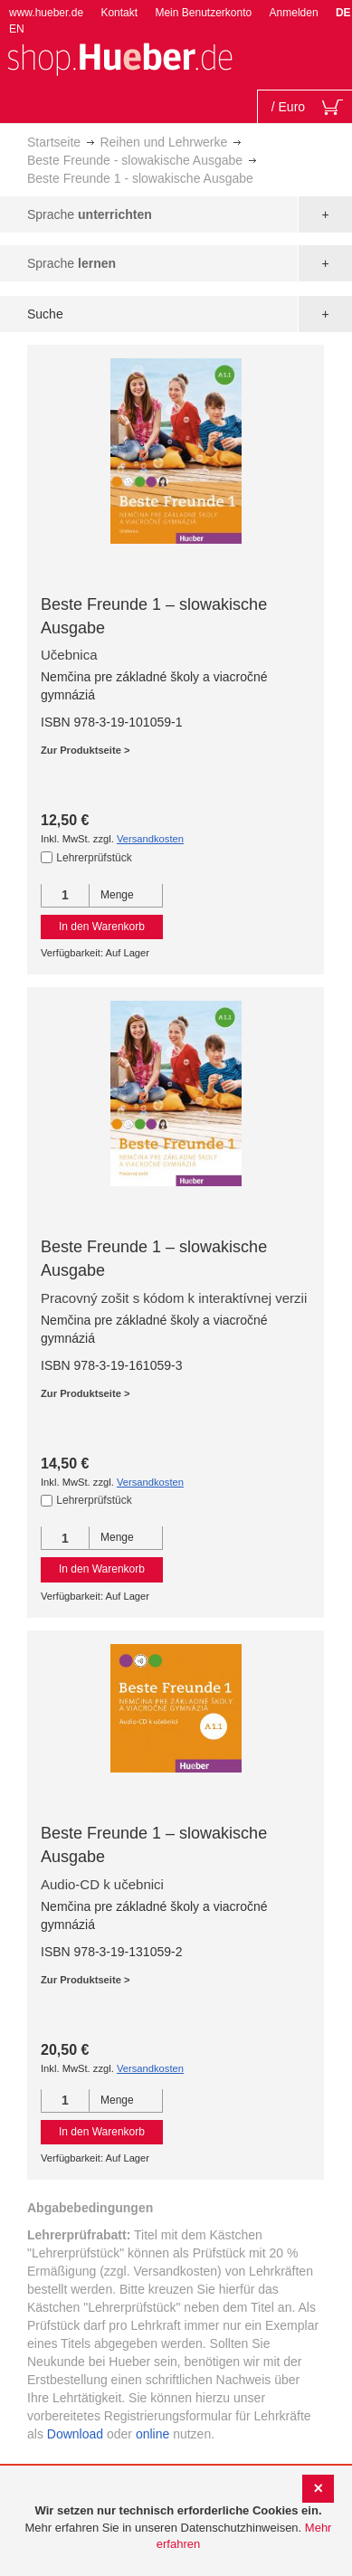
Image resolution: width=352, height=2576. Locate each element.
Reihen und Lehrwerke (163, 142)
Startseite (54, 142)
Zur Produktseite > (85, 750)
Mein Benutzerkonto (203, 12)
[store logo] (119, 57)
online (152, 2434)
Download (75, 2434)
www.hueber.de (46, 12)
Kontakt (119, 12)
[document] (178, 2528)
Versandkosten (150, 838)
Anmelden (294, 12)
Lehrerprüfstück (93, 857)
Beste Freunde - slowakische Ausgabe (135, 160)
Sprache (89, 214)
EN (16, 29)
